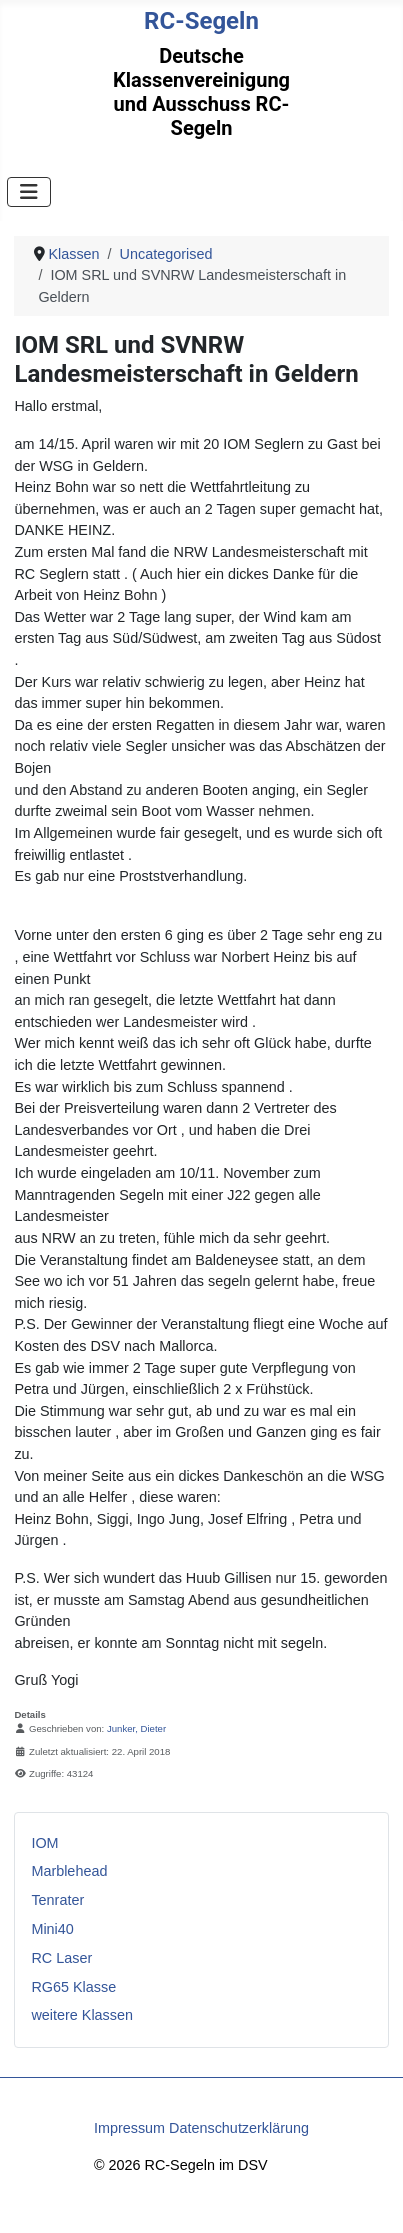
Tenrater (57, 1900)
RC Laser (61, 1958)
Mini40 (52, 1929)
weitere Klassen (82, 2015)
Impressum (129, 2128)
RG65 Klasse (73, 1987)
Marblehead (69, 1871)
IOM (44, 1843)
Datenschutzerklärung (239, 2128)
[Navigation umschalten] (29, 192)
